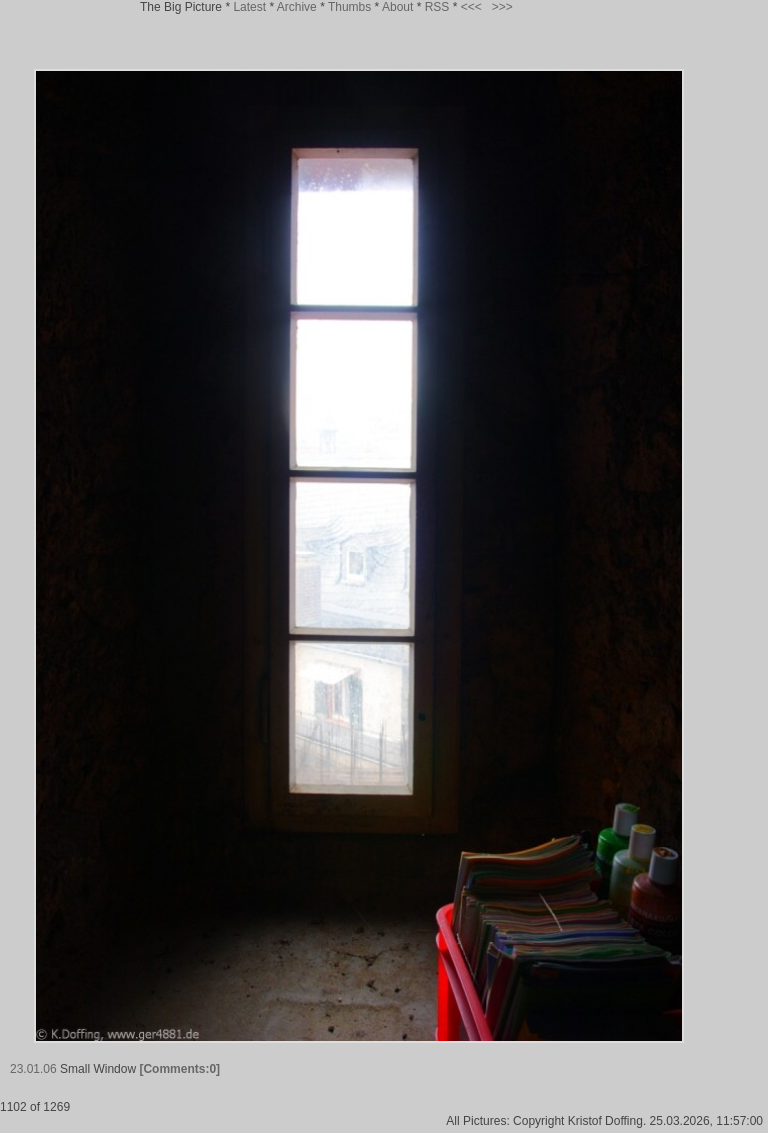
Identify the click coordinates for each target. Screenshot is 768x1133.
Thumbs (349, 7)
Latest (249, 7)
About (397, 7)
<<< (471, 7)
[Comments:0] (179, 1069)
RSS (437, 7)
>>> (502, 7)
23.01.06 (33, 1069)
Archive (297, 7)
